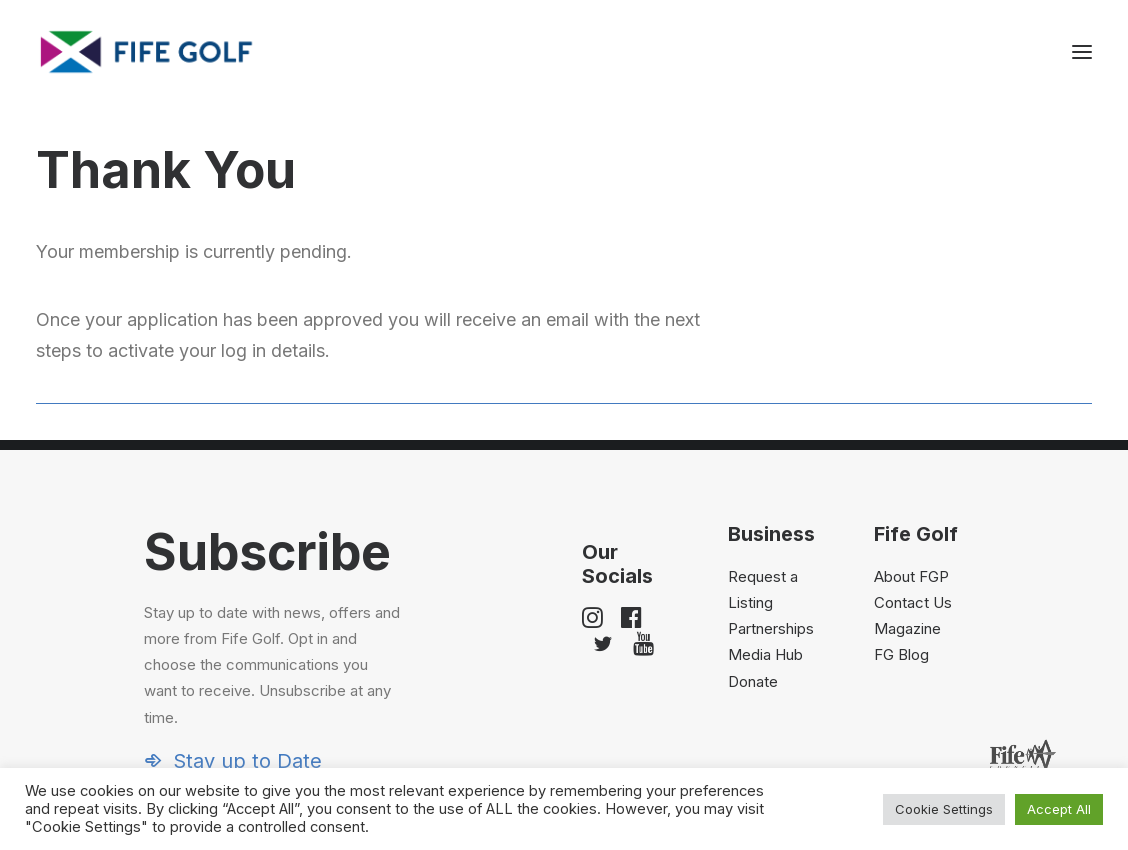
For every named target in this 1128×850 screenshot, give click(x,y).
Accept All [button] (1059, 809)
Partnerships (771, 628)
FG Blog (901, 654)
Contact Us (913, 602)
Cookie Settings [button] (944, 809)
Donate (753, 681)
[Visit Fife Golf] (147, 52)
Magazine (907, 628)
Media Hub (765, 654)
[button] (1082, 52)
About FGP (911, 576)
